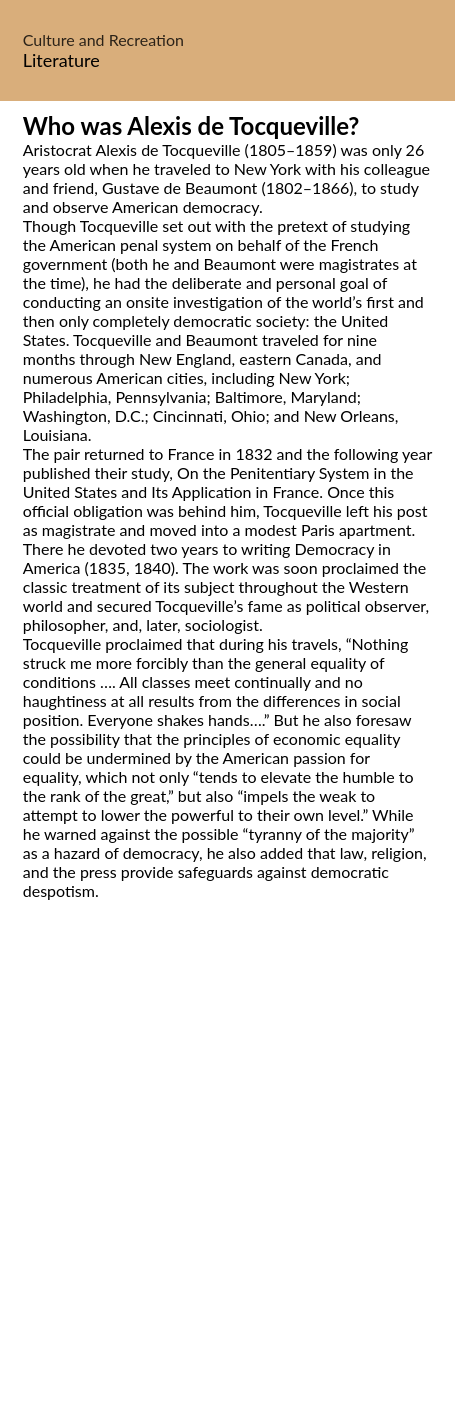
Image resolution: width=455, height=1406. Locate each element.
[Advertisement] (227, 1175)
